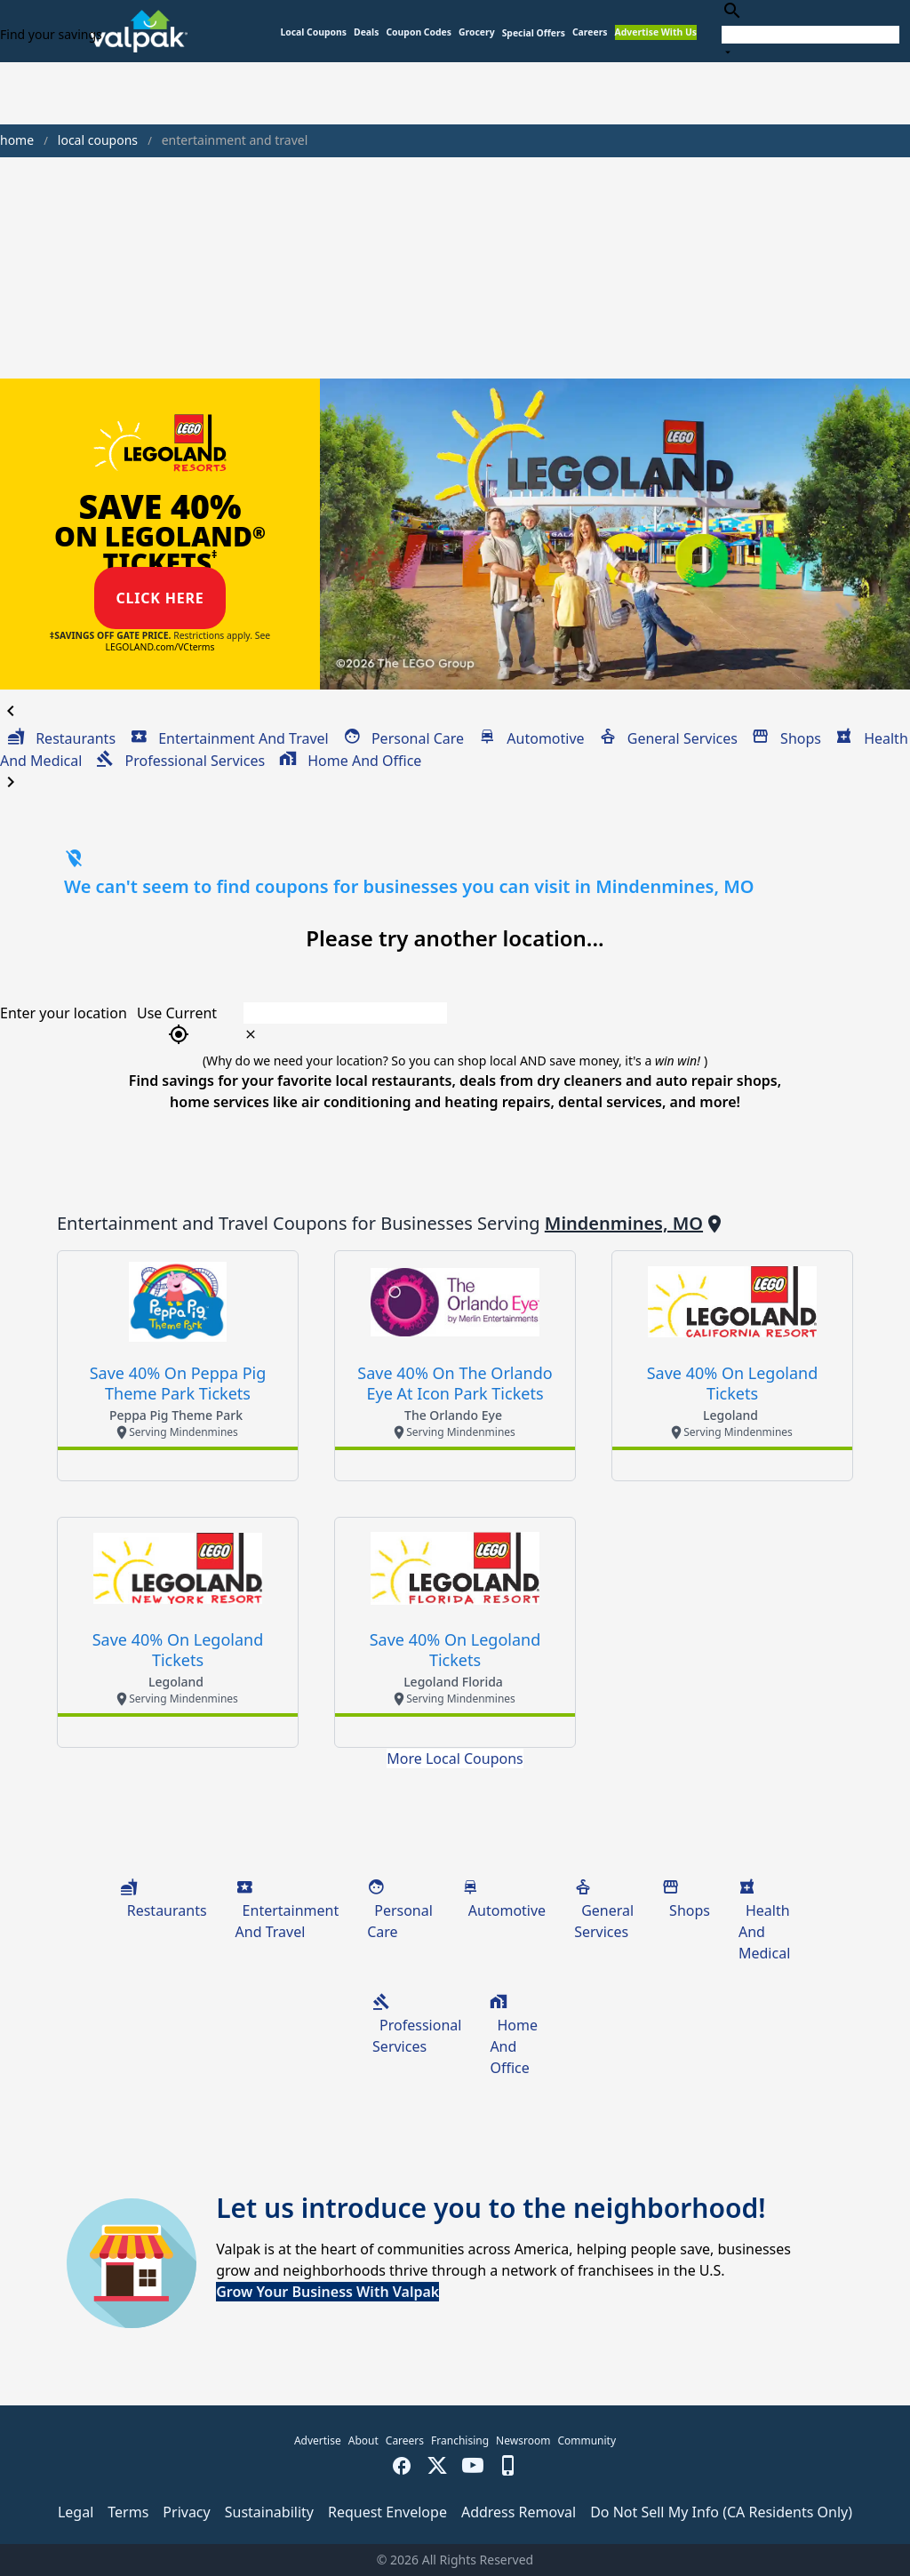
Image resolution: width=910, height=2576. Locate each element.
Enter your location (63, 1013)
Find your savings (51, 34)
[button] (533, 33)
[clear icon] (250, 1034)
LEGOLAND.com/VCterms (160, 647)
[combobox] (810, 30)
